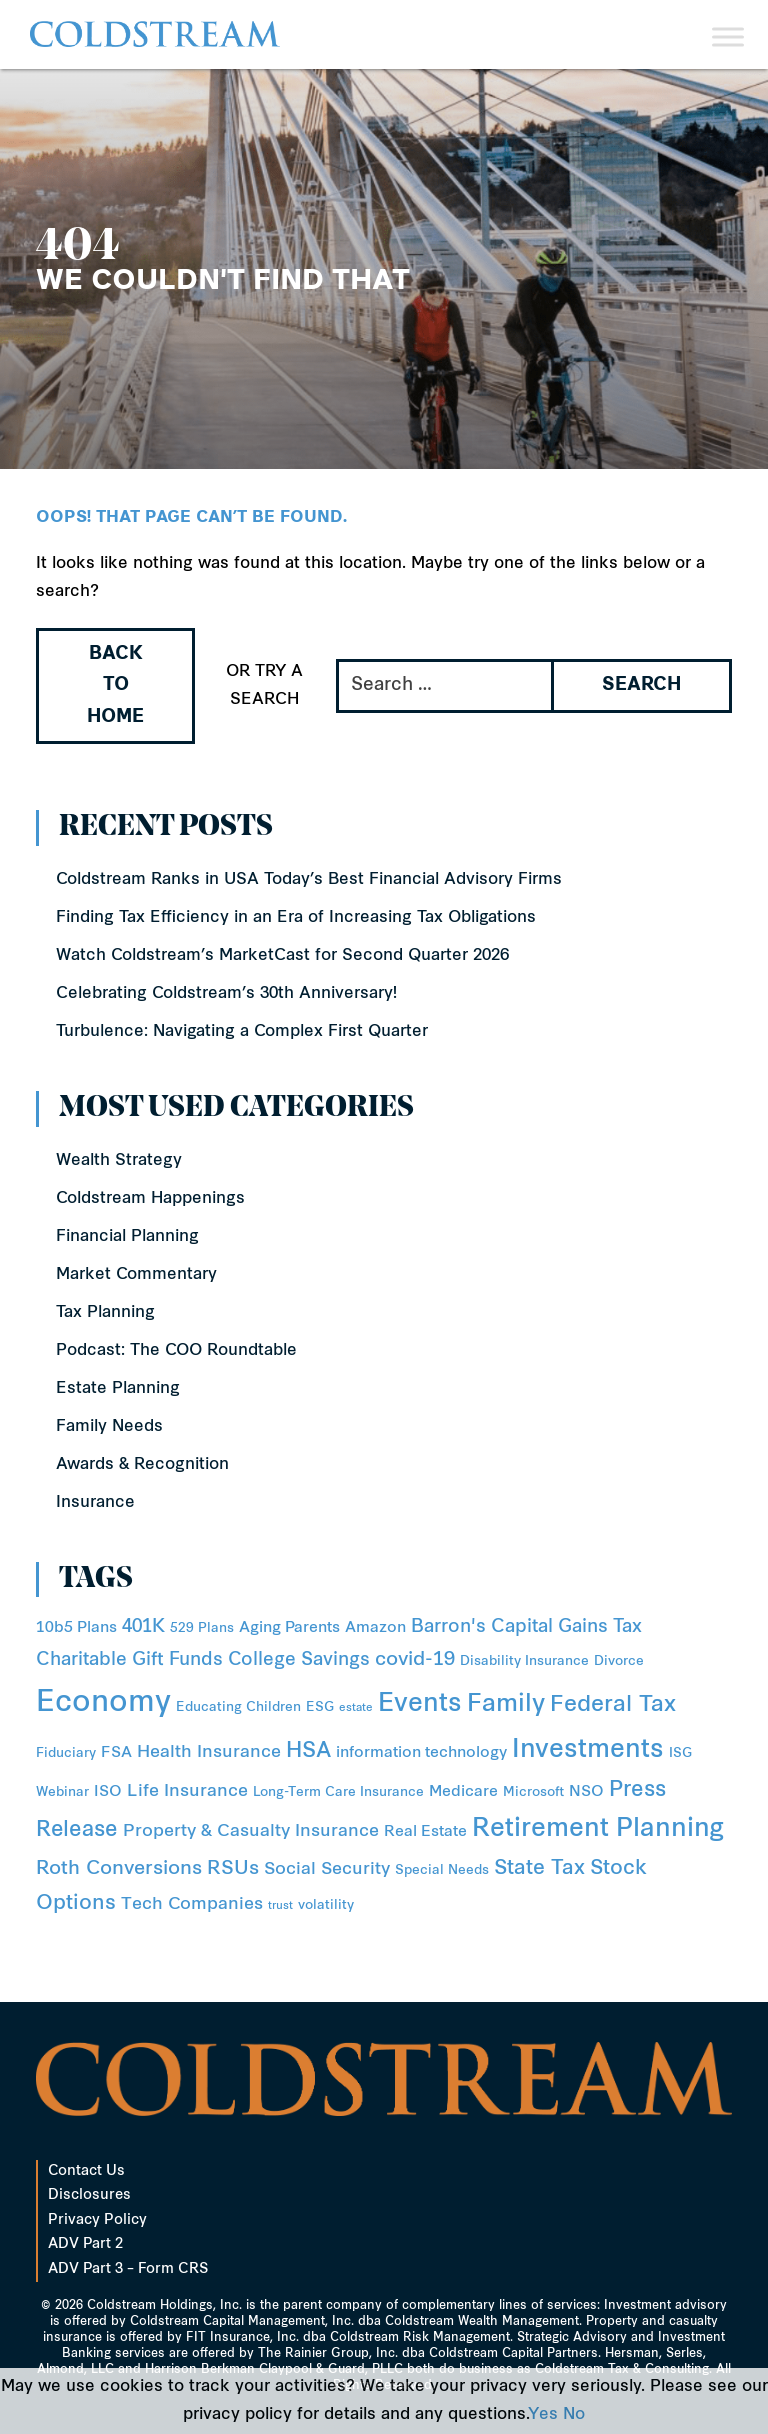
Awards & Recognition (142, 1465)
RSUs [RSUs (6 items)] (233, 1869)
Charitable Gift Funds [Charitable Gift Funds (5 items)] (129, 1660)
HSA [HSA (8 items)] (308, 1751)
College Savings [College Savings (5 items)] (299, 1660)
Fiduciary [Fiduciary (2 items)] (66, 1753)
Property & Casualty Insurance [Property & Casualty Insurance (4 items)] (251, 1831)
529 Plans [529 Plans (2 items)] (202, 1628)
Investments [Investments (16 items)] (588, 1750)
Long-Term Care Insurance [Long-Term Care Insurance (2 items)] (338, 1792)
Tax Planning (105, 1313)
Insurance (95, 1503)
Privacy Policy (97, 2220)
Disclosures (89, 2195)
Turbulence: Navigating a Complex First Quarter (242, 1032)
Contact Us (86, 2171)
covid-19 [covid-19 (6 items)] (415, 1660)
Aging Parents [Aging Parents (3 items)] (289, 1628)
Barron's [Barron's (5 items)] (448, 1627)
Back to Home (115, 686)
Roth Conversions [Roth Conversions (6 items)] (119, 1869)
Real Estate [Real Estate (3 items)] (425, 1832)
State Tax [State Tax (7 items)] (539, 1869)
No (574, 2415)
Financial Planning (127, 1237)
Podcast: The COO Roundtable (176, 1351)
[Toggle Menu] (728, 36)
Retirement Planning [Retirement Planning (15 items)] (598, 1830)
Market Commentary (136, 1275)
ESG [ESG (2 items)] (320, 1707)
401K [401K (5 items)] (143, 1627)
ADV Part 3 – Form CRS (128, 2269)
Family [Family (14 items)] (506, 1705)
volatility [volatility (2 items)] (326, 1905)
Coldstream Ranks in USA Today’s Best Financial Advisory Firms (309, 880)
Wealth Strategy (119, 1161)
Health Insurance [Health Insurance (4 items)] (209, 1752)
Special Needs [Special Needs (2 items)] (442, 1870)
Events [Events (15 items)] (420, 1705)
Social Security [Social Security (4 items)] (327, 1869)
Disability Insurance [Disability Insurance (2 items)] (524, 1661)
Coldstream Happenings (150, 1199)
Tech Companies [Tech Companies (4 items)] (192, 1904)
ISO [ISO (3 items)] (108, 1792)
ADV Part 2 (85, 2244)
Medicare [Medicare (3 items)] (463, 1792)
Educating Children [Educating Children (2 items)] (238, 1707)
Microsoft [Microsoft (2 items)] (533, 1792)
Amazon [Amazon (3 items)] (375, 1628)
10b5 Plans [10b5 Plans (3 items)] (76, 1628)
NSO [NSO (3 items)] (586, 1792)
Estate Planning (118, 1389)
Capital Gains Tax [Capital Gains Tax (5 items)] (566, 1627)
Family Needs (109, 1427)
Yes (543, 2415)
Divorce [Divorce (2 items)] (619, 1661)
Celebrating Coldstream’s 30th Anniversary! (226, 994)
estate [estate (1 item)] (356, 1708)
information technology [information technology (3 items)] (421, 1753)
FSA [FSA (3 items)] (116, 1753)
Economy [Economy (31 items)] (103, 1703)
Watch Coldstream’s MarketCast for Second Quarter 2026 (282, 956)
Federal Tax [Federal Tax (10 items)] (613, 1705)
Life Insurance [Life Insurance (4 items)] (187, 1791)
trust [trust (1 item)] (280, 1906)
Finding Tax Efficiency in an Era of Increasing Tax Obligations (296, 918)
